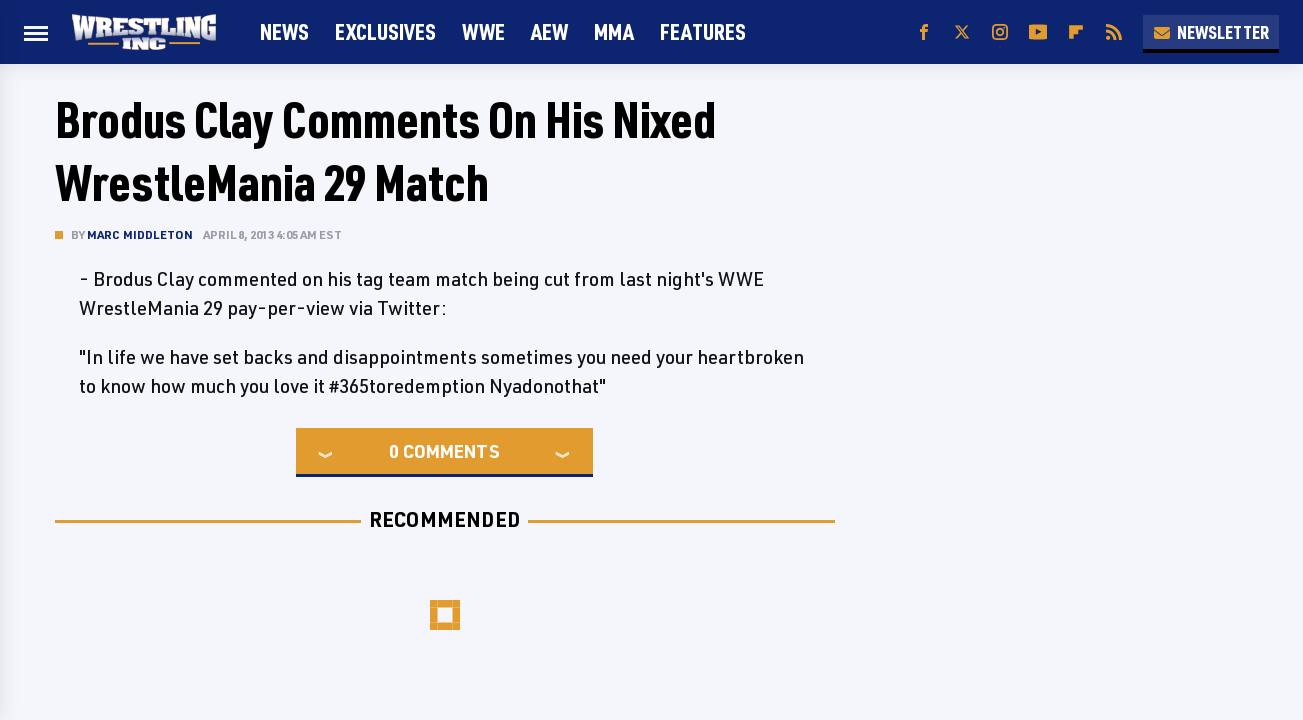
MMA (614, 31)
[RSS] (1114, 32)
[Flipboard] (1076, 32)
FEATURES (703, 31)
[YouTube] (1038, 32)
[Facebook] (924, 32)
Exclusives (385, 31)
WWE (483, 31)
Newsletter (1211, 32)
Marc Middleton (140, 234)
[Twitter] (962, 32)
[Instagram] (1000, 32)
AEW (549, 31)
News (284, 31)
